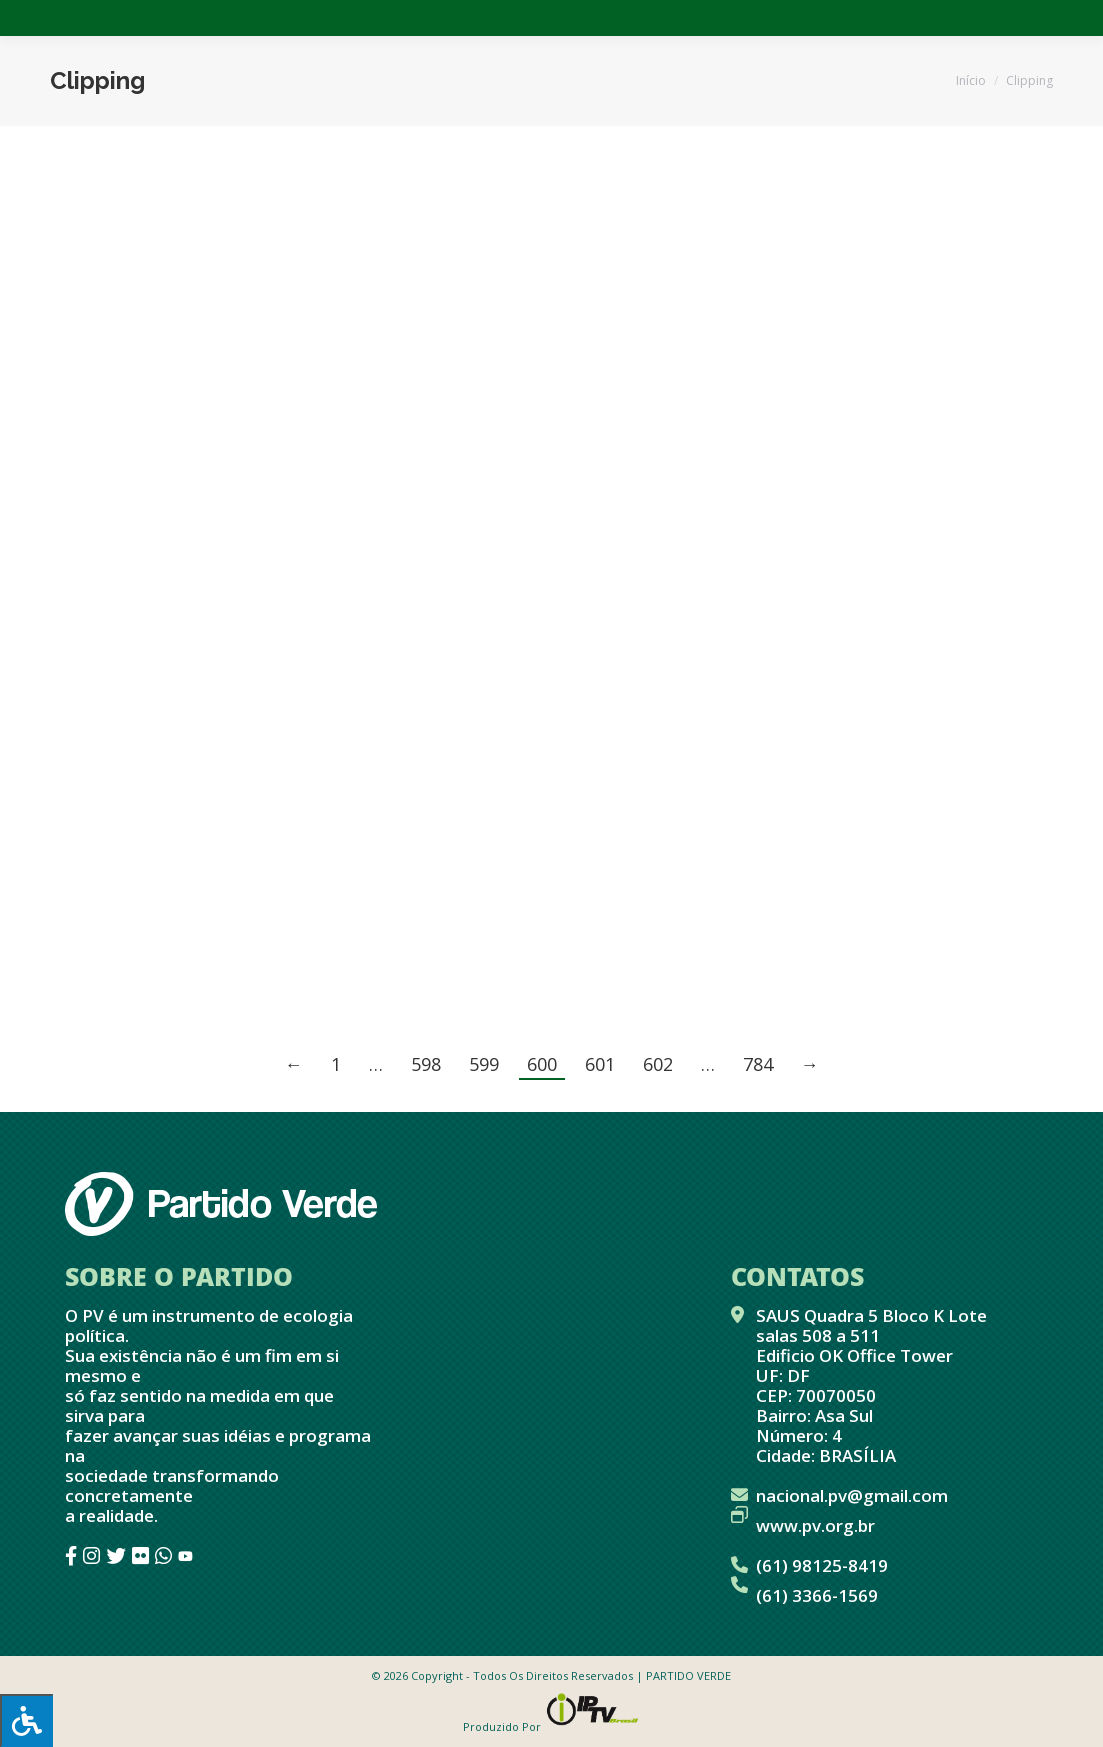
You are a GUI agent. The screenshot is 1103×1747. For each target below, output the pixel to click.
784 (758, 1064)
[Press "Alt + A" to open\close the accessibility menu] (26, 1720)
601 (600, 1064)
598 (426, 1064)
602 (658, 1064)
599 (484, 1064)
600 (542, 1064)
